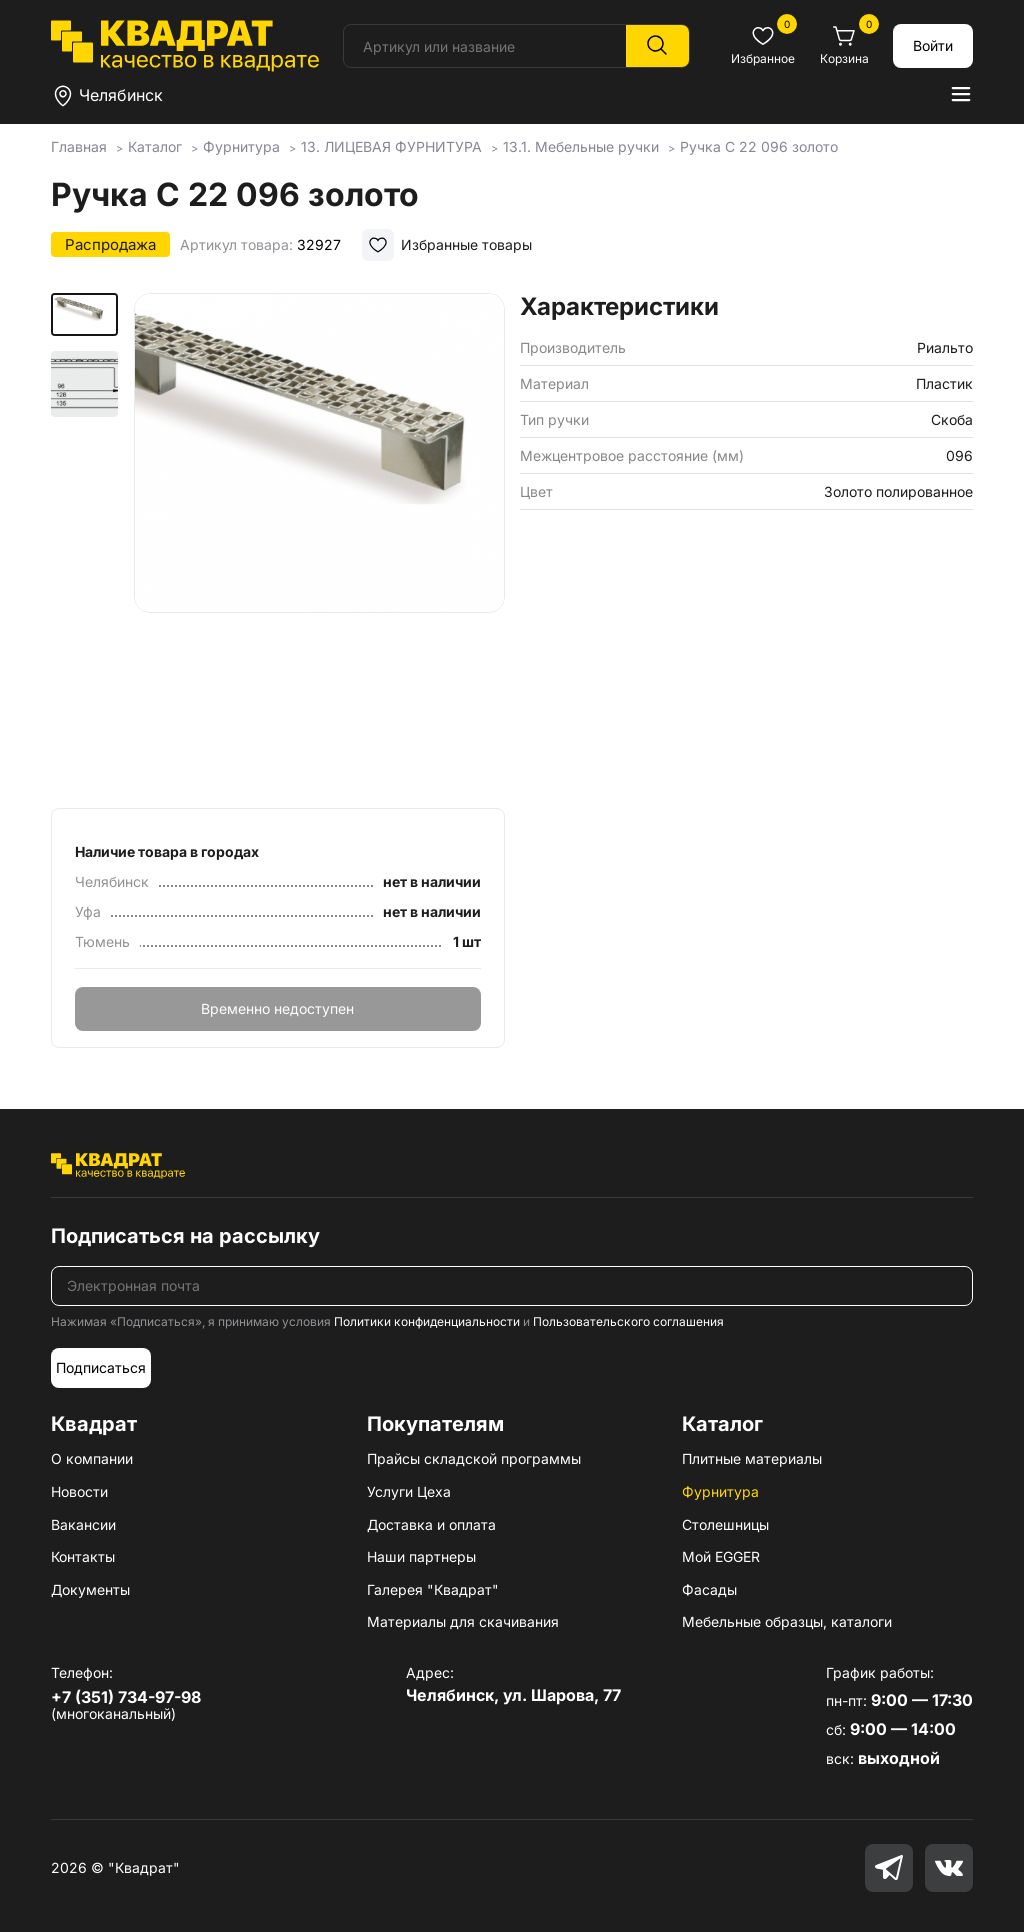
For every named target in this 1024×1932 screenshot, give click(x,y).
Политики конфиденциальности (427, 1321)
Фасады (709, 1589)
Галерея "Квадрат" (433, 1589)
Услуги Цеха (409, 1491)
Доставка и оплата (431, 1524)
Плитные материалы (752, 1458)
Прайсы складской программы (474, 1458)
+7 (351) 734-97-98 (126, 1697)
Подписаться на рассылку (185, 1236)
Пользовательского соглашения (628, 1321)
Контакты (83, 1556)
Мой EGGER (721, 1556)
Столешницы (725, 1524)
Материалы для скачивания (463, 1621)
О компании (92, 1458)
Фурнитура (720, 1491)
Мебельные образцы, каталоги (787, 1621)
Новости (79, 1491)
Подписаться (101, 1367)
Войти (933, 45)
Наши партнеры (421, 1556)
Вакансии (83, 1524)
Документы (90, 1589)
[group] (319, 544)
